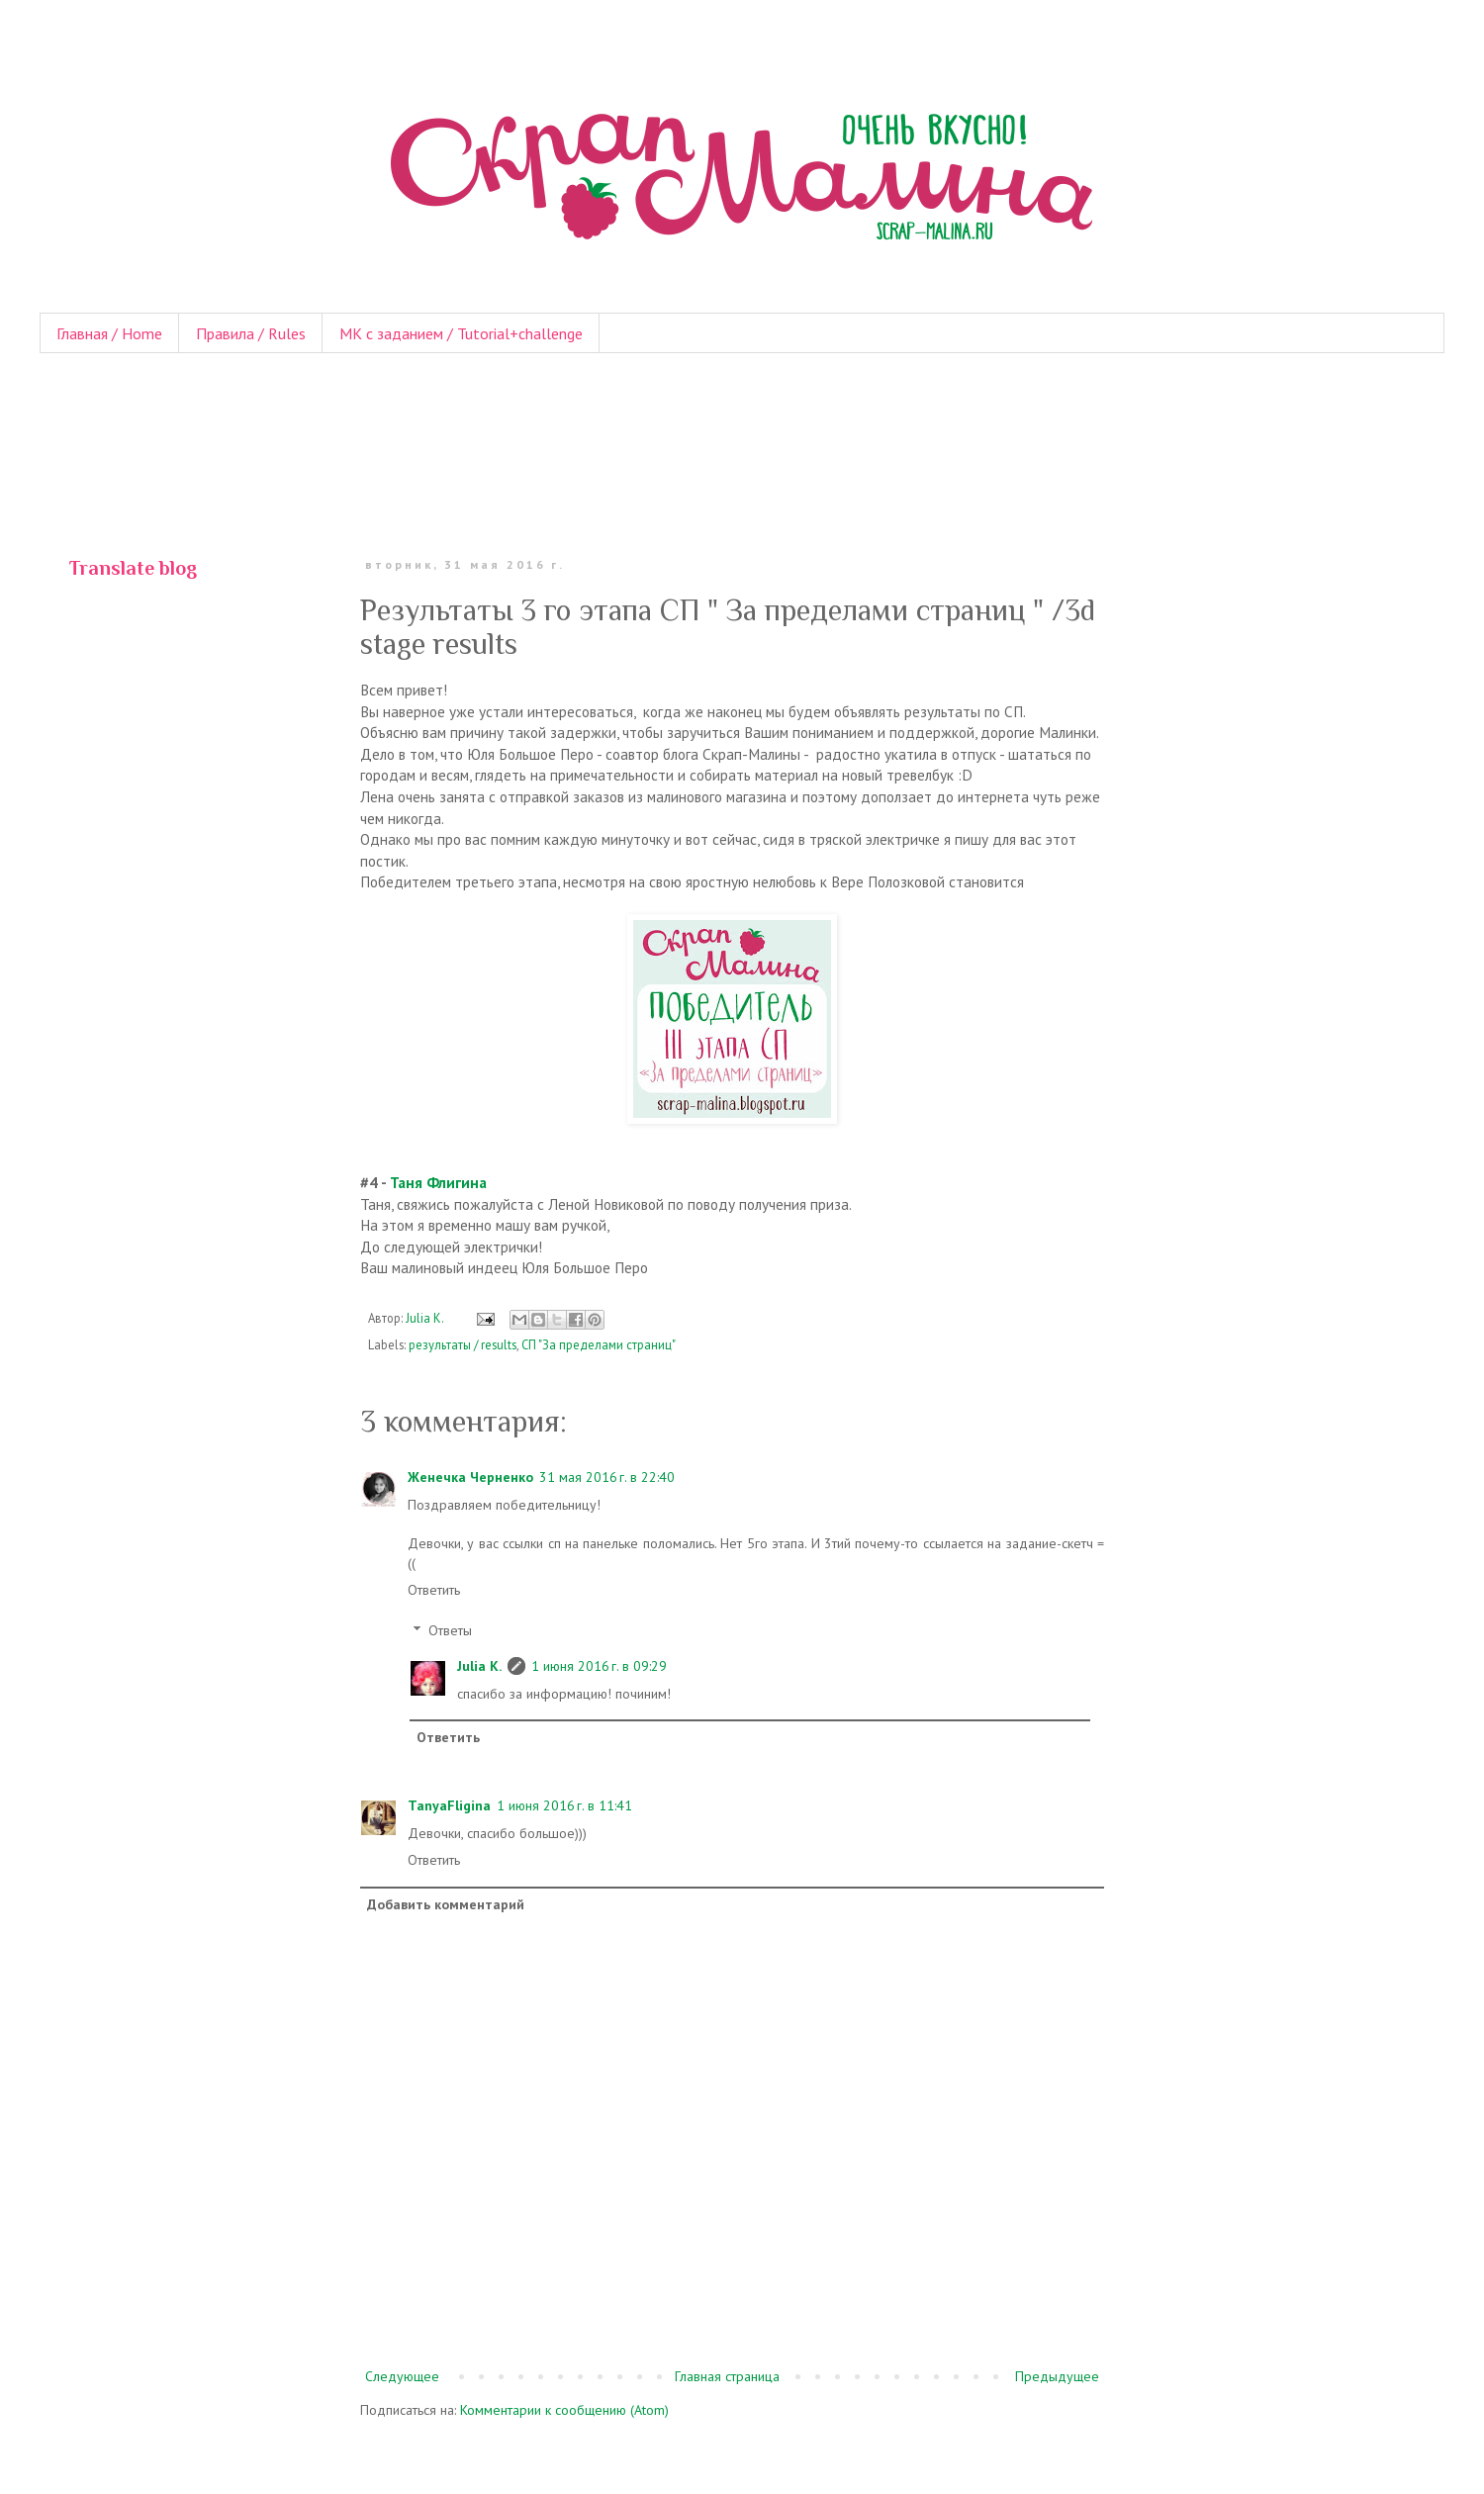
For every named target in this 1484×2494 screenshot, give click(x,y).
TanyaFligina (449, 1805)
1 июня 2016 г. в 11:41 (564, 1805)
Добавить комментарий (445, 1904)
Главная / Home (109, 333)
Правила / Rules (251, 333)
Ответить (434, 1590)
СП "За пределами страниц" (598, 1344)
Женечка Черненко (470, 1477)
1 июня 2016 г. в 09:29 (599, 1666)
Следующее (402, 2376)
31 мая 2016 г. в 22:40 (607, 1477)
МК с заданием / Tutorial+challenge (461, 333)
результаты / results (462, 1344)
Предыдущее (1057, 2376)
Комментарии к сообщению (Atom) (564, 2410)
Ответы (450, 1630)
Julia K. (479, 1666)
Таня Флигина (438, 1182)
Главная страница (727, 2376)
